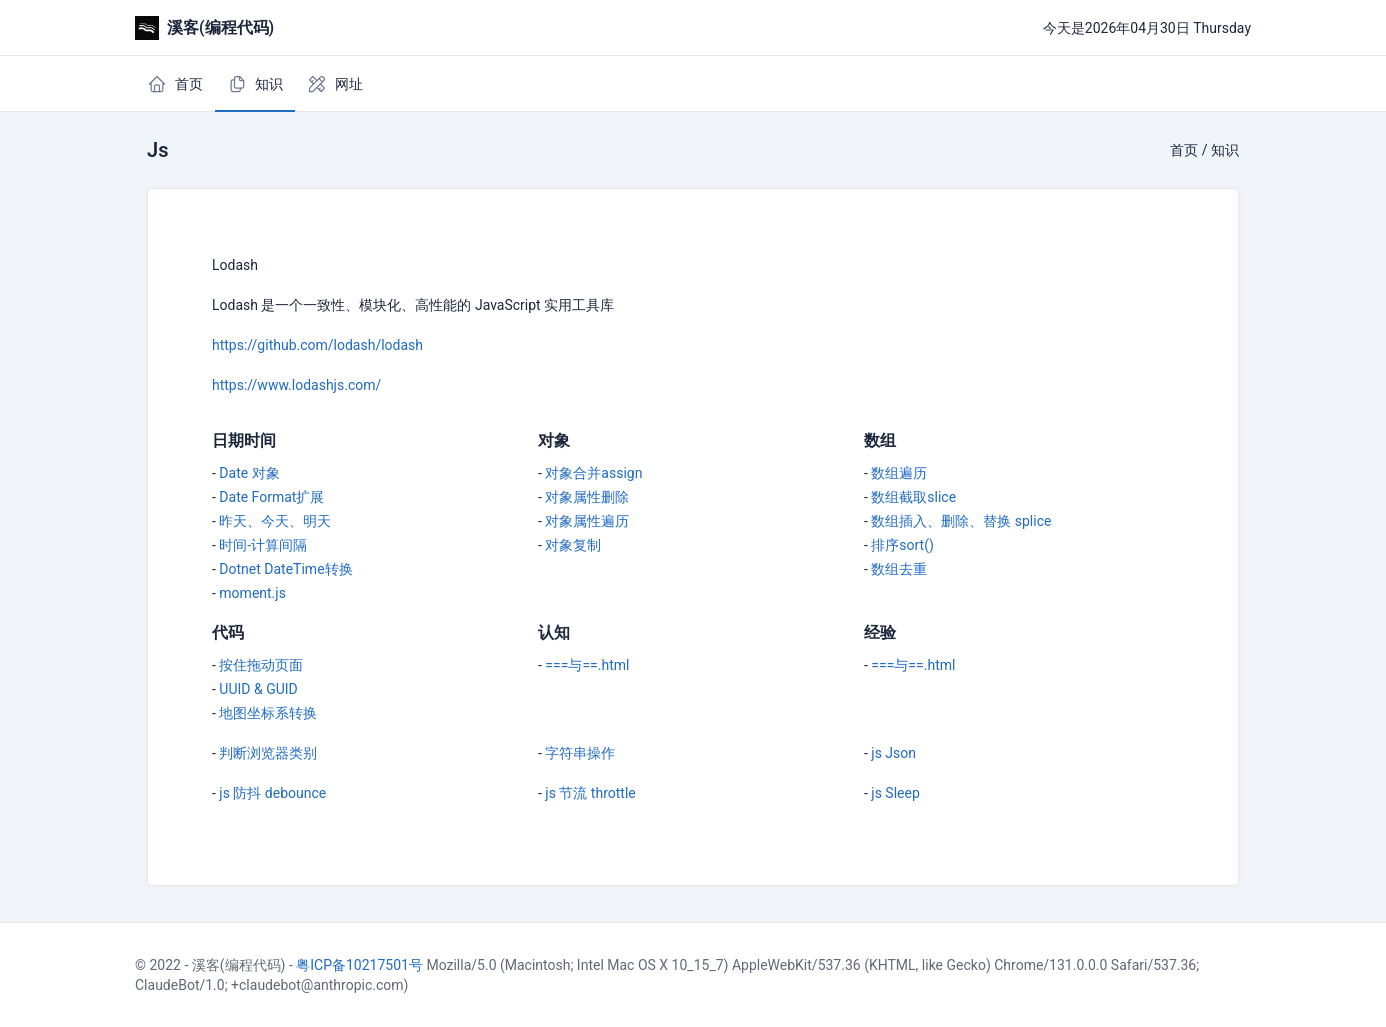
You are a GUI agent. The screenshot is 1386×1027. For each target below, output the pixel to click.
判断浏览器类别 (268, 753)
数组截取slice (913, 497)
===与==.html (587, 665)
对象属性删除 (587, 497)
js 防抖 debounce (272, 793)
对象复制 (573, 545)
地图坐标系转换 (268, 713)
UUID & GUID (258, 689)
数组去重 (899, 569)
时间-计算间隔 (263, 545)
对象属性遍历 (587, 521)
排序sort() (902, 545)
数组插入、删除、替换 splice (961, 521)
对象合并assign (593, 473)
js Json (893, 753)
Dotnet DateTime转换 (285, 569)
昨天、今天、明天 (275, 521)
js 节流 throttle (590, 793)
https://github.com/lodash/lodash (317, 345)
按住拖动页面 (261, 665)
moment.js (252, 593)
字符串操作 (580, 753)
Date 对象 (249, 473)
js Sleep (895, 793)
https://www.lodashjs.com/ (296, 385)
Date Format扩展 (271, 497)
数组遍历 (899, 473)
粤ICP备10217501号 (359, 965)
